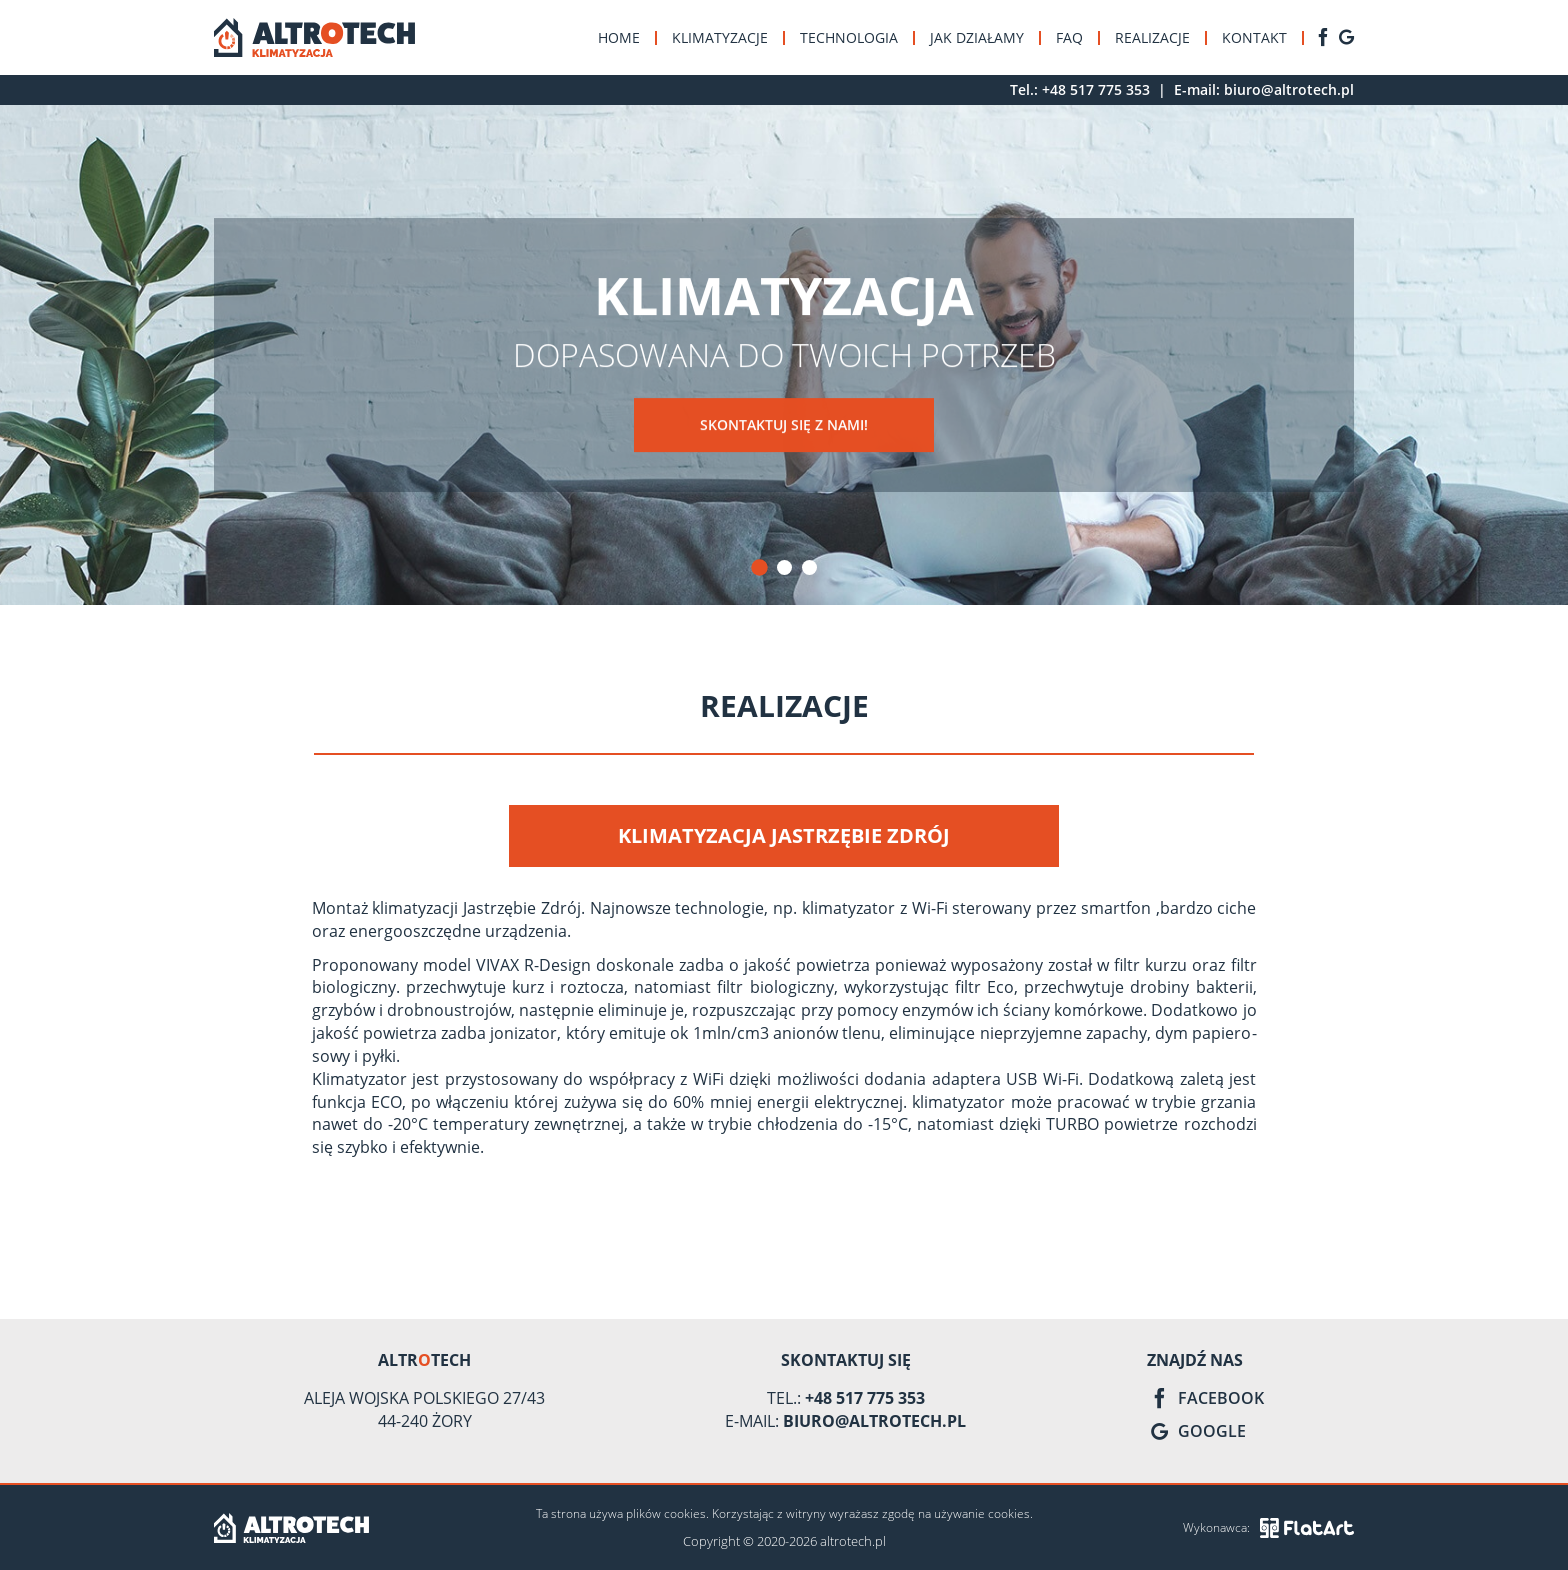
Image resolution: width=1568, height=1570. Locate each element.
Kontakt (1254, 37)
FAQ (1069, 37)
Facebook (1205, 1398)
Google (1196, 1431)
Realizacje (1152, 37)
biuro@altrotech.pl (1289, 89)
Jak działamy (977, 37)
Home (619, 37)
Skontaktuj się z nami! (784, 425)
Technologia (849, 37)
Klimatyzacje (720, 37)
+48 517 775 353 (1096, 89)
